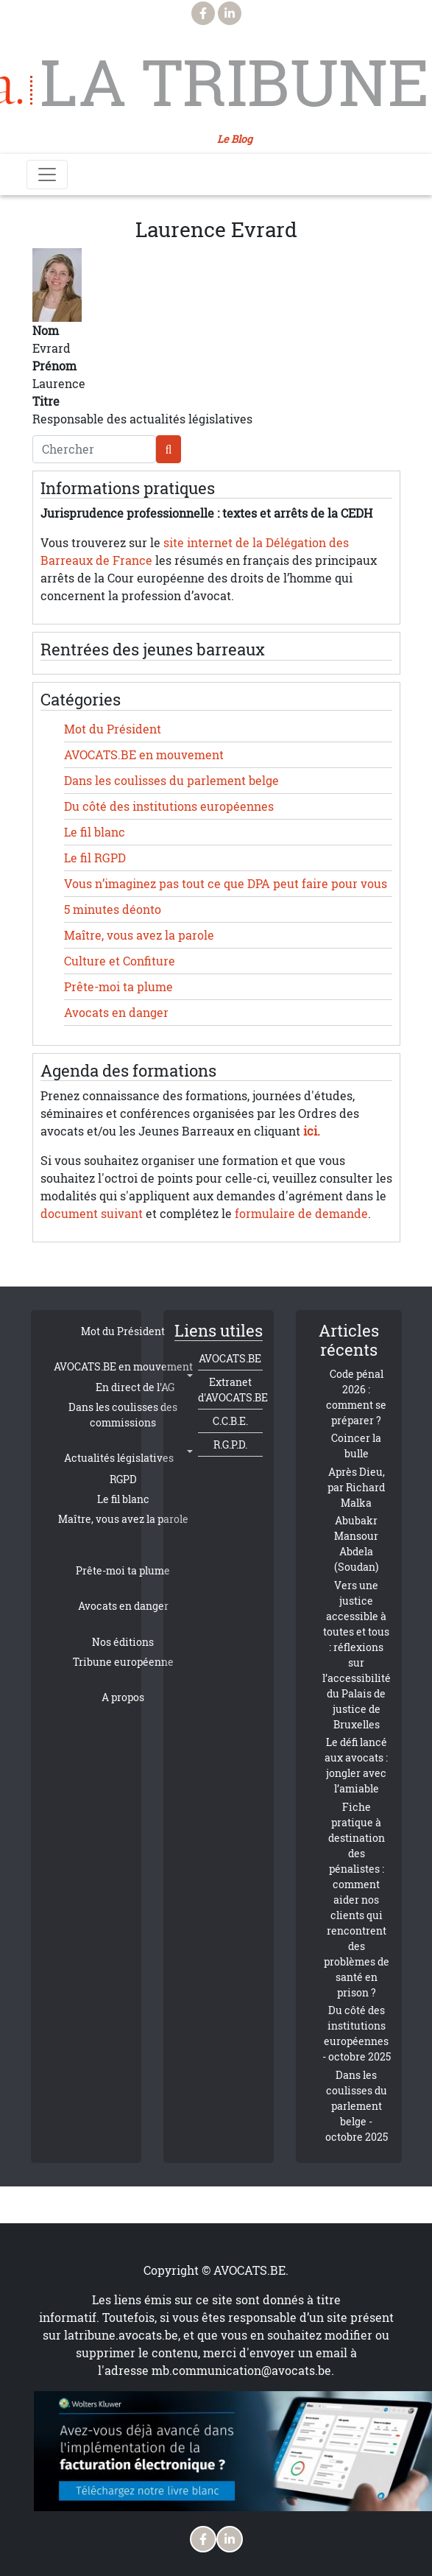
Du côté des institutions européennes (169, 806)
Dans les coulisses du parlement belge (171, 781)
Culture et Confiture (119, 961)
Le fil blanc (94, 832)
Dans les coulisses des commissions (122, 1414)
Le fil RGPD (95, 858)
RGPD (123, 1479)
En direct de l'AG (135, 1387)
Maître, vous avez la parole (139, 935)
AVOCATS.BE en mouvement (144, 755)
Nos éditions (123, 1642)
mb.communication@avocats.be (241, 2370)
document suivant (91, 1214)
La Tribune (233, 82)
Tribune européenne (123, 1662)
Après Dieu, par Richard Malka (356, 1487)
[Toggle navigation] (47, 174)
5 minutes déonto (112, 909)
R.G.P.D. (230, 1444)
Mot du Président (112, 729)
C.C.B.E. (230, 1421)
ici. (311, 1131)
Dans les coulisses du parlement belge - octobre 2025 (356, 2106)
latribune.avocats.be (121, 2335)
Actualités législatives (119, 1458)
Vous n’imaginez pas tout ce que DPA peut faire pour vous (225, 884)
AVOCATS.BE (230, 1358)
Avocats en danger (116, 1012)
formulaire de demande (301, 1214)
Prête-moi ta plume (118, 987)
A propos (123, 1697)
